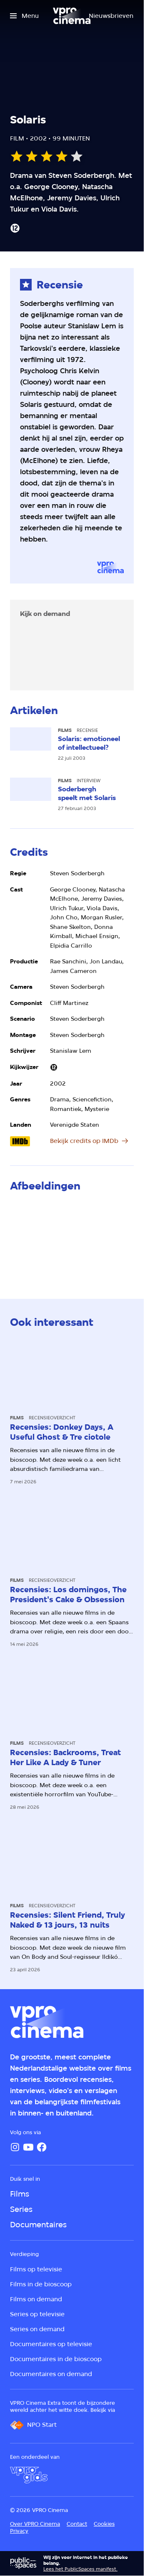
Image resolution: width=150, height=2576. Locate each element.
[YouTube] (28, 2147)
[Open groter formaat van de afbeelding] (72, 1237)
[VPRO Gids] (29, 2475)
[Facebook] (42, 2147)
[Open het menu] (24, 16)
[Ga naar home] (71, 15)
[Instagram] (15, 2147)
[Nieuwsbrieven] (111, 16)
